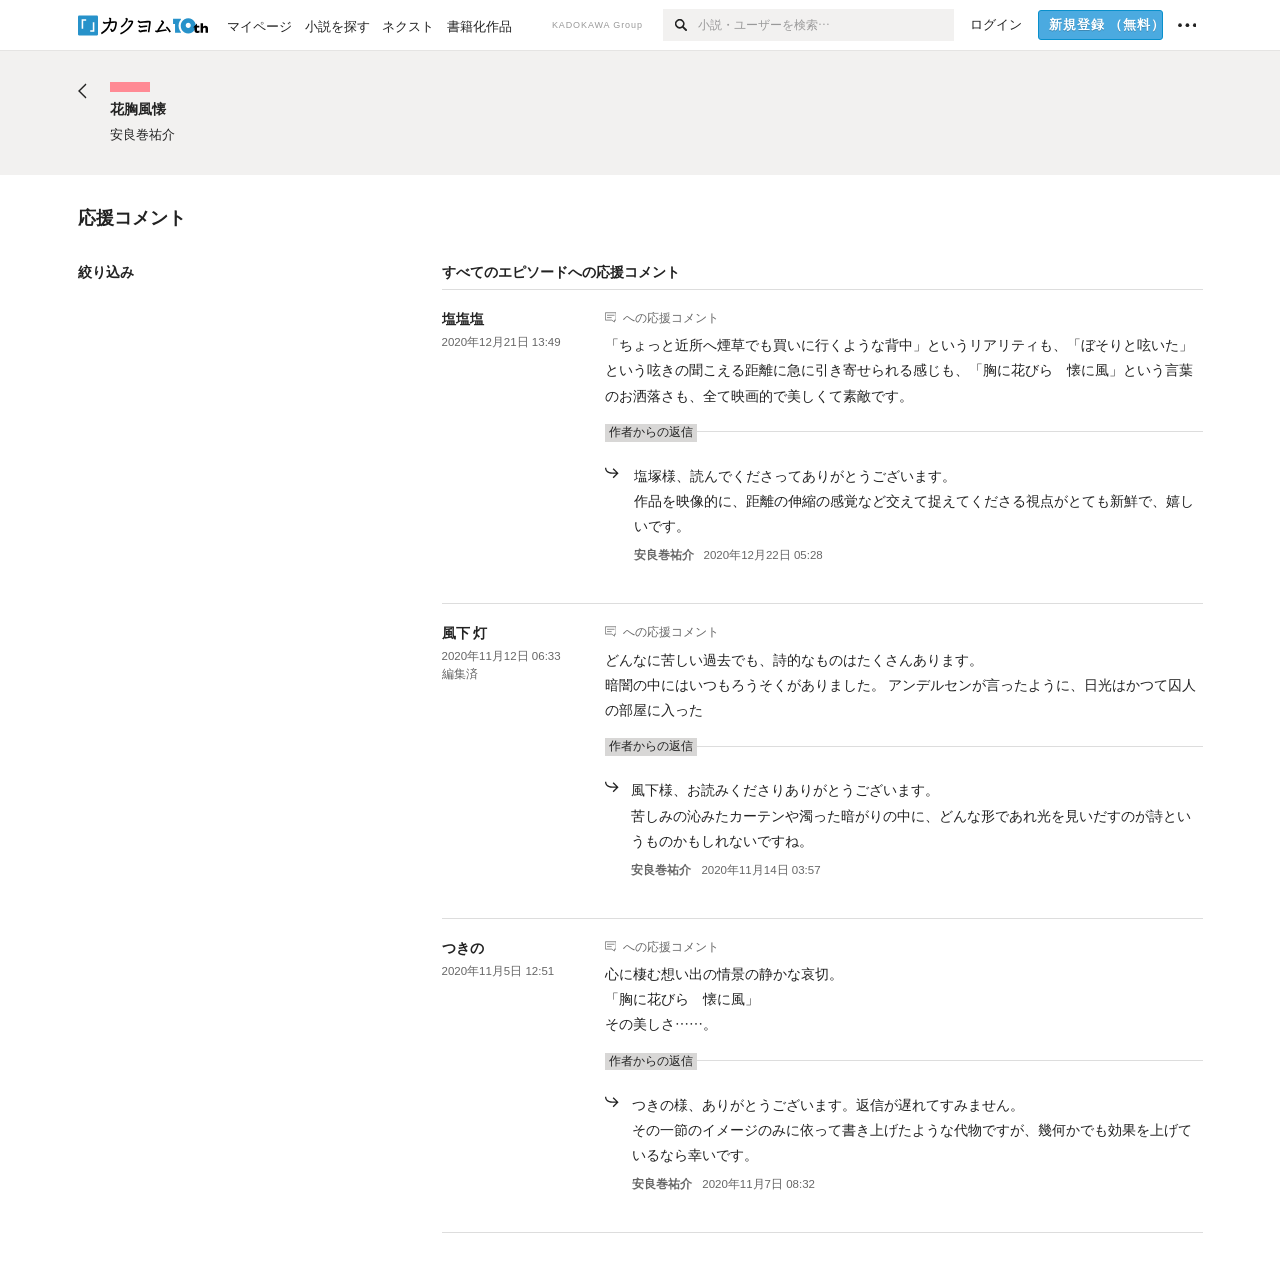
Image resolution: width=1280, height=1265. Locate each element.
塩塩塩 (463, 319)
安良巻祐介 (664, 555)
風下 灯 (465, 633)
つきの (463, 948)
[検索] (680, 25)
